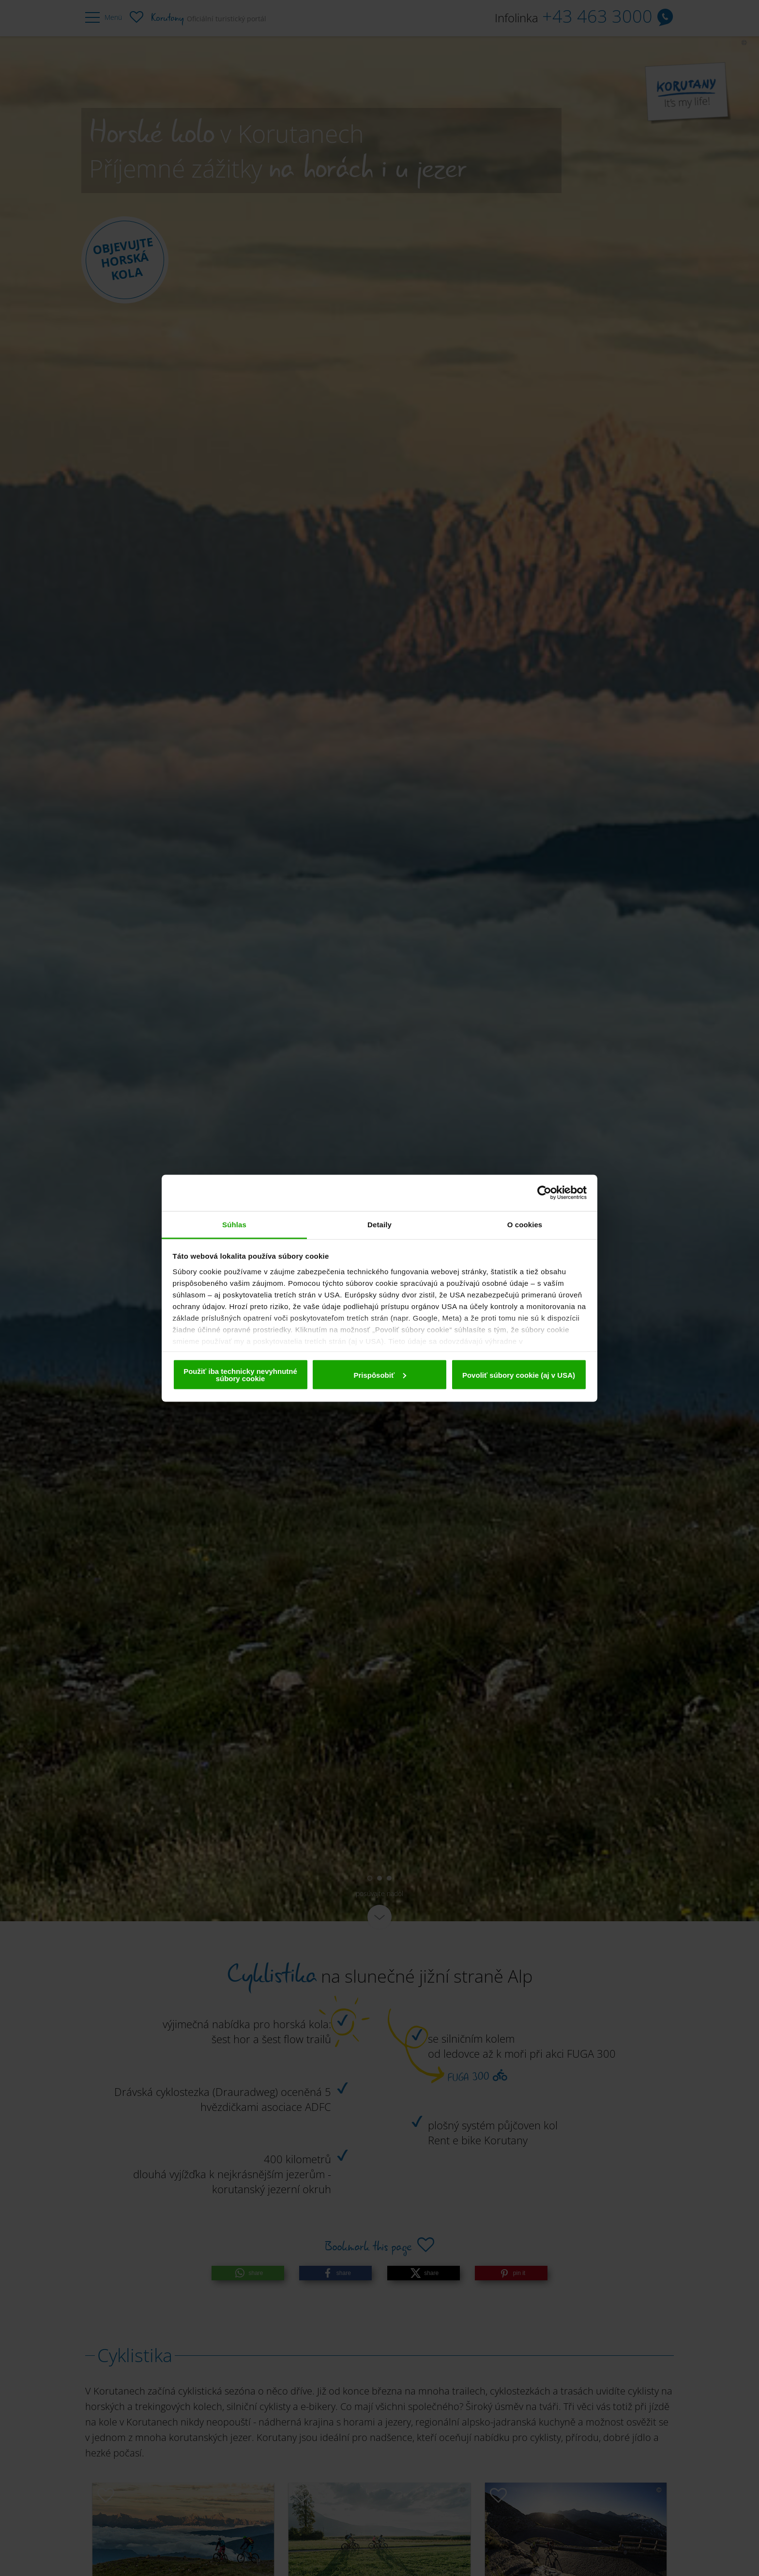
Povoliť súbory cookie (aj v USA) (518, 1375)
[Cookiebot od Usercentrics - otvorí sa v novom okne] (544, 1193)
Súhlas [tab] (234, 1224)
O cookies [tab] (525, 1224)
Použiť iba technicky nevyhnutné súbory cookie (240, 1375)
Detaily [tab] (379, 1224)
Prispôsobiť (379, 1375)
